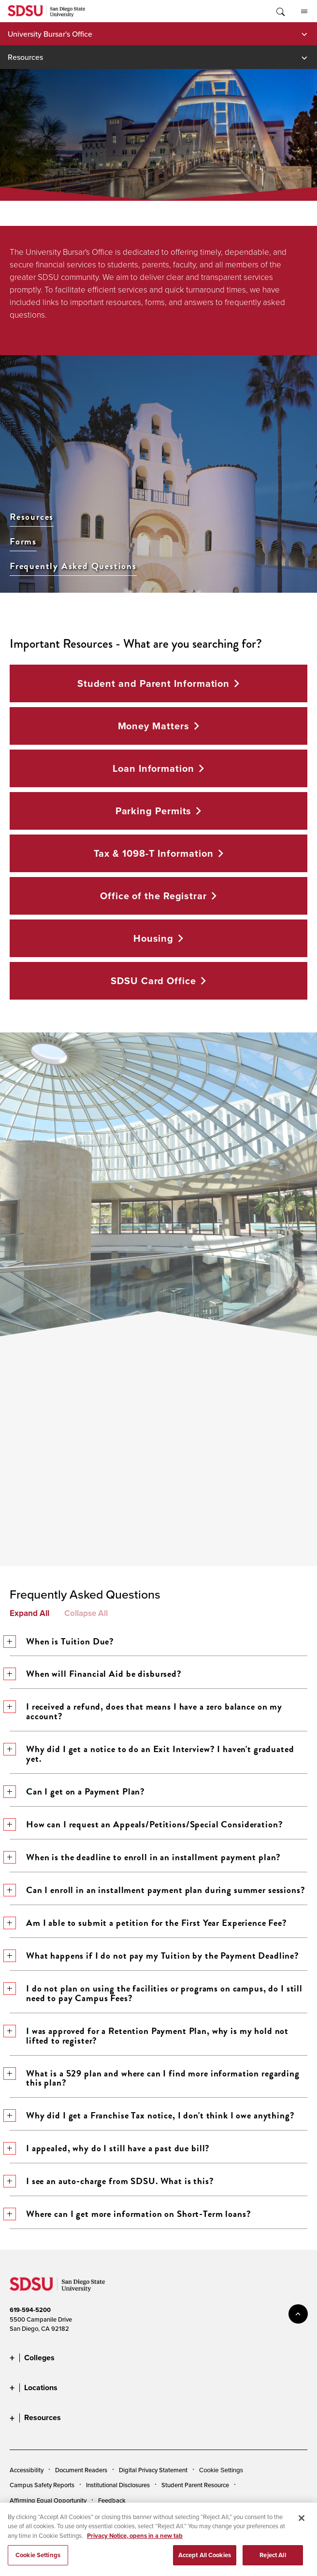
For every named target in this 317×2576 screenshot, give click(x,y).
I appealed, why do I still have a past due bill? (110, 2148)
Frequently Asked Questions (73, 566)
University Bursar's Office (50, 33)
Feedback (112, 2500)
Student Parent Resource (195, 2484)
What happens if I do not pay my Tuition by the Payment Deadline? (154, 1956)
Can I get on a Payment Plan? (77, 1791)
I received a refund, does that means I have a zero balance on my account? (146, 1711)
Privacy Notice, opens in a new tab (135, 2545)
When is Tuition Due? (62, 1641)
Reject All (272, 2564)
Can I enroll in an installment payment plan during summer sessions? (157, 1890)
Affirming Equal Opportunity (48, 2500)
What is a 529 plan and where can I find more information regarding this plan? (155, 2078)
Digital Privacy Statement (153, 2469)
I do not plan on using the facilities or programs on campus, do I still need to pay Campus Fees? (156, 1993)
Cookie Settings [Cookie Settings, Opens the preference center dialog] (37, 2564)
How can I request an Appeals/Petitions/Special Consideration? (146, 1824)
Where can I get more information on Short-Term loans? (130, 2214)
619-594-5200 (30, 2309)
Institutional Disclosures (118, 2484)
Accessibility (26, 2469)
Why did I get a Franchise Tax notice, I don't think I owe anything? (152, 2115)
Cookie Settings (221, 2470)
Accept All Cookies (204, 2564)
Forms (23, 541)
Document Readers (81, 2469)
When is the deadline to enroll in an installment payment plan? (145, 1857)
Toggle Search (280, 11)
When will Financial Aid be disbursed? (96, 1674)
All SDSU (304, 12)
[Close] (301, 2527)
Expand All (29, 1613)
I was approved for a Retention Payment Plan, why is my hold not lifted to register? (149, 2035)
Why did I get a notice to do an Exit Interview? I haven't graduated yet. (152, 1754)
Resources (25, 57)
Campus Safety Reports (42, 2484)
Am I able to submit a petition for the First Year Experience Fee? (148, 1923)
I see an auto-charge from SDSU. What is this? (112, 2181)
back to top (298, 2314)
